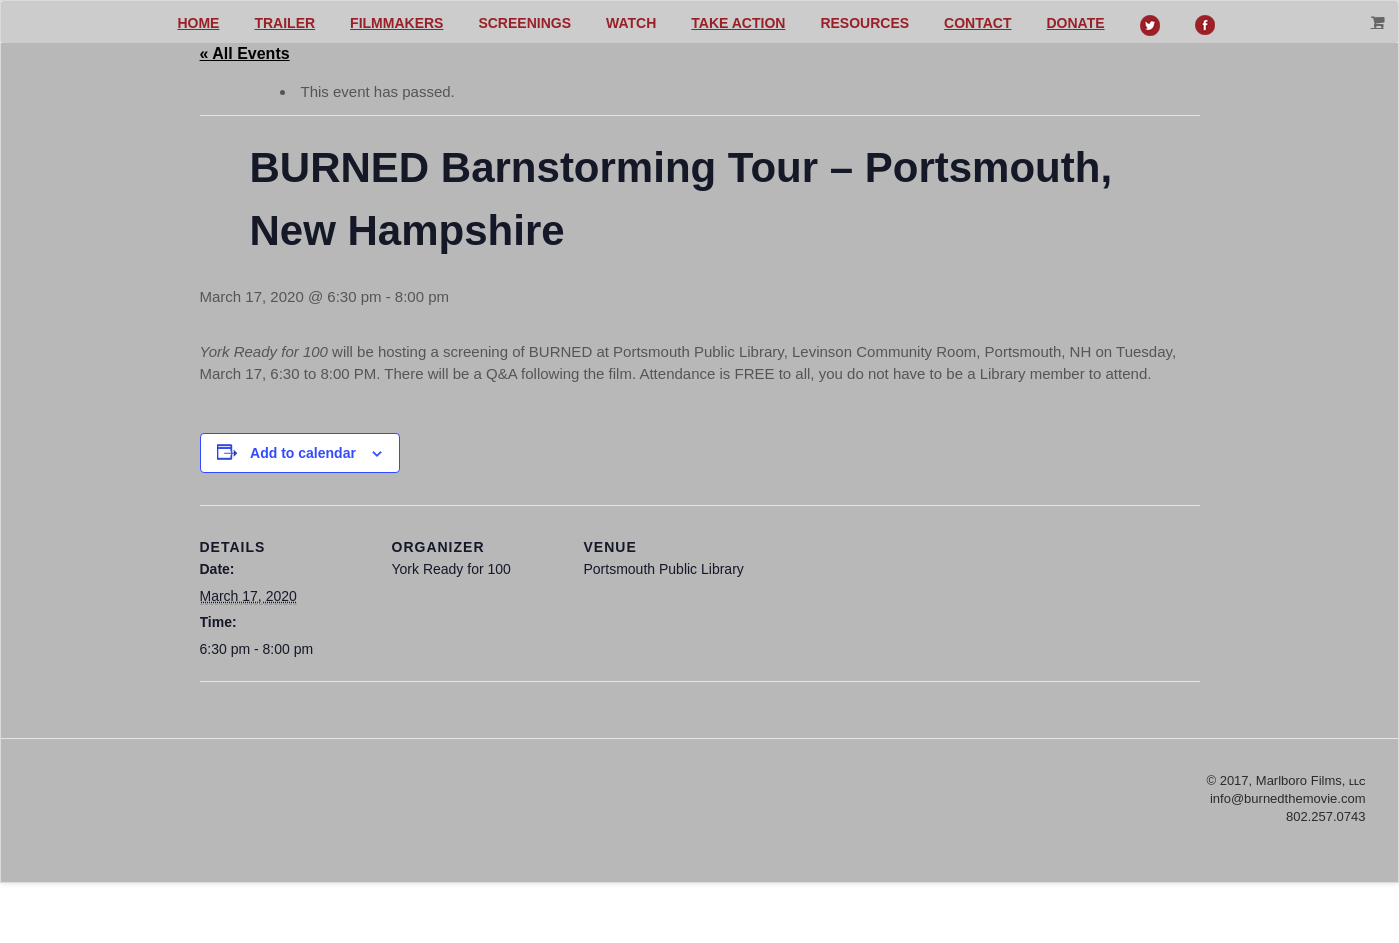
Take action (738, 23)
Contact (977, 23)
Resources (864, 23)
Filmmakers (396, 23)
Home (198, 23)
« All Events (245, 53)
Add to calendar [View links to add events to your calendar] (303, 453)
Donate (1076, 23)
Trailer (284, 23)
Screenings (524, 23)
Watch (631, 23)
